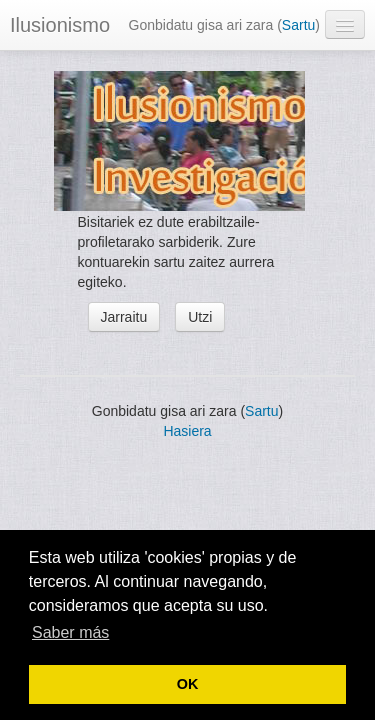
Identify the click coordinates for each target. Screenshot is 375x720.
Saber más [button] (70, 632)
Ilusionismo (60, 25)
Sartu (298, 25)
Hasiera (187, 431)
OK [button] (188, 684)
